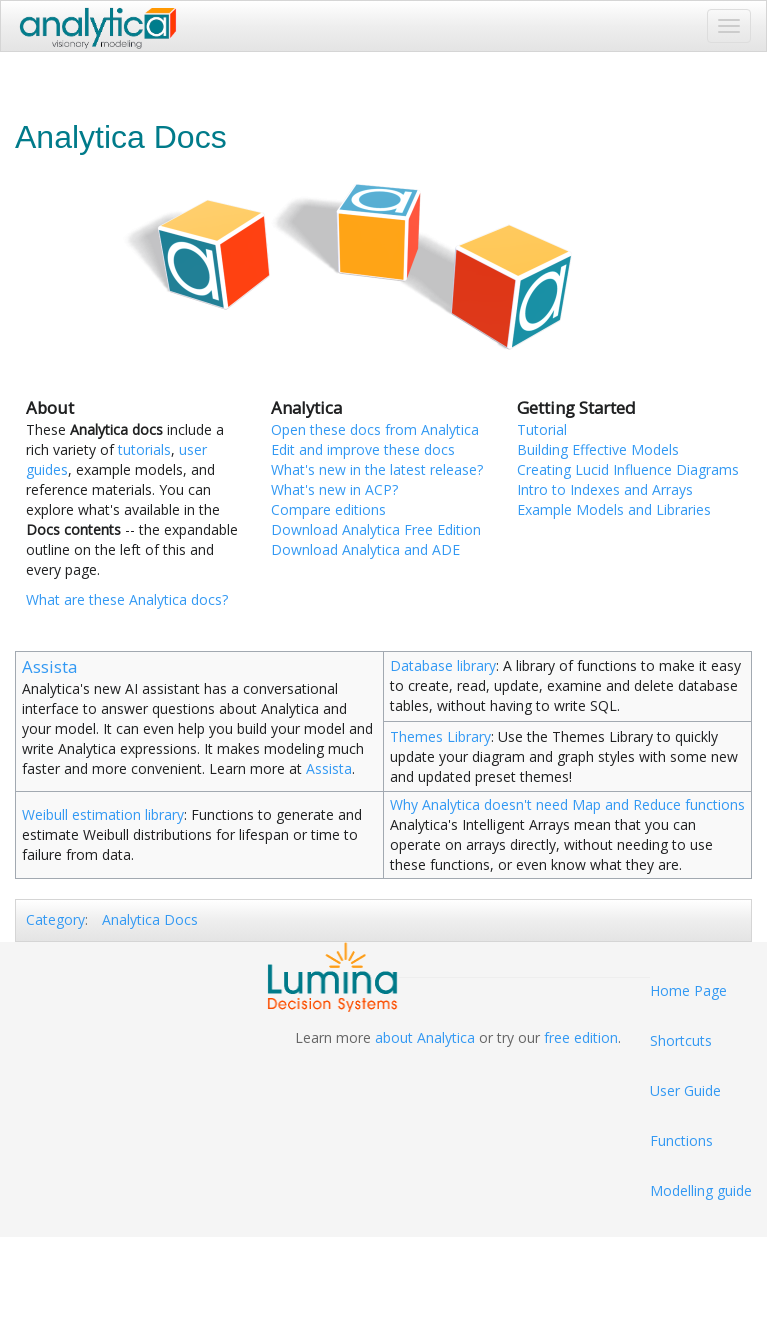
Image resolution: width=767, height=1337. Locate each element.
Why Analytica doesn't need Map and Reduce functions (567, 804)
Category (55, 919)
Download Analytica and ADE (365, 549)
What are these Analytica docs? (127, 599)
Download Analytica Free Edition (376, 529)
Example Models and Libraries (614, 509)
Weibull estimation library (103, 814)
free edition (581, 1037)
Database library (443, 665)
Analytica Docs (150, 919)
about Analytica (425, 1037)
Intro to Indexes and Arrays (605, 489)
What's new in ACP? (334, 489)
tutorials (144, 449)
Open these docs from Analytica (375, 429)
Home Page (688, 990)
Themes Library (440, 736)
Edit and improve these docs (363, 449)
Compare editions (328, 509)
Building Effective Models (598, 449)
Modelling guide (701, 1190)
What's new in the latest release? (377, 469)
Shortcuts (681, 1040)
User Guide (685, 1090)
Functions (681, 1140)
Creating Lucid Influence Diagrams (628, 469)
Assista (49, 666)
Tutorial (542, 429)
